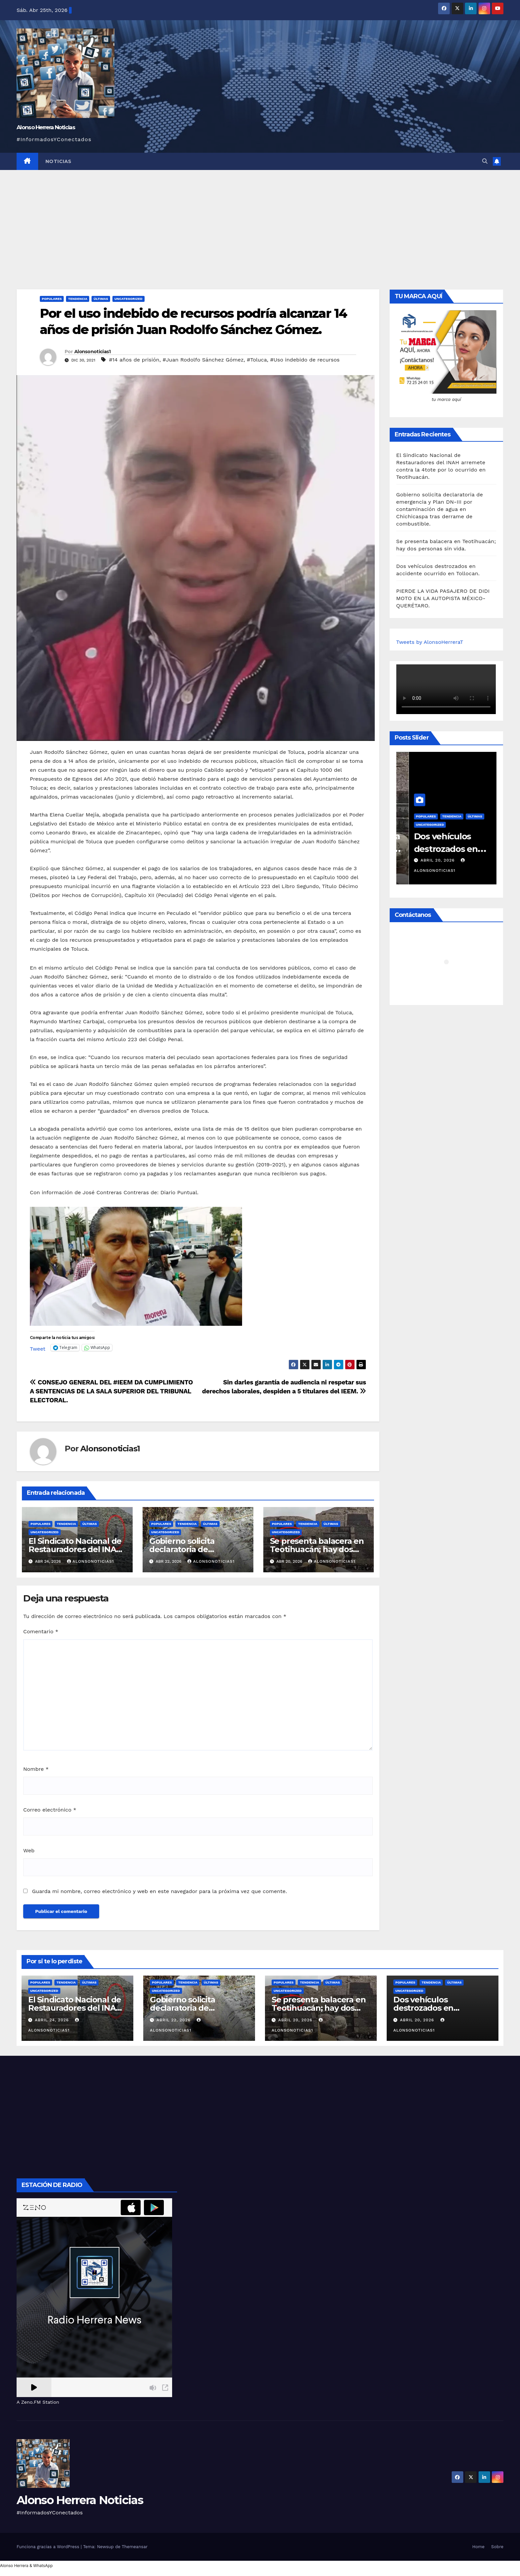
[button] (484, 161)
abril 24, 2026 (53, 2020)
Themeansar (135, 2546)
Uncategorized (128, 299)
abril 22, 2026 (174, 2020)
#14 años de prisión (134, 360)
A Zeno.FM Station (38, 2402)
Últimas (101, 299)
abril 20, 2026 (426, 860)
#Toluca (257, 360)
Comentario (40, 1631)
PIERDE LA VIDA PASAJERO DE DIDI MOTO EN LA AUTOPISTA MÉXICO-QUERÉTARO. (443, 598)
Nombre (36, 1769)
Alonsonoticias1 (92, 352)
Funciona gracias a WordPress (49, 2546)
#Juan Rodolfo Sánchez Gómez (202, 360)
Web (28, 1850)
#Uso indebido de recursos (305, 360)
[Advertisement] (260, 219)
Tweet (37, 1348)
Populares (52, 299)
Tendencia (77, 299)
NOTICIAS (58, 161)
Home (478, 2546)
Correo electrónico (49, 1810)
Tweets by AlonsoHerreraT (429, 642)
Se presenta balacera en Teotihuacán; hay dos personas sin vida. (317, 1549)
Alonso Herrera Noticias (46, 127)
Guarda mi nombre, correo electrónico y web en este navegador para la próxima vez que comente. (159, 1891)
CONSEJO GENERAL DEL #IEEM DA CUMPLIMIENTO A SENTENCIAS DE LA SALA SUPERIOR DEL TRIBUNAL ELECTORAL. (111, 1391)
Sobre (497, 2546)
